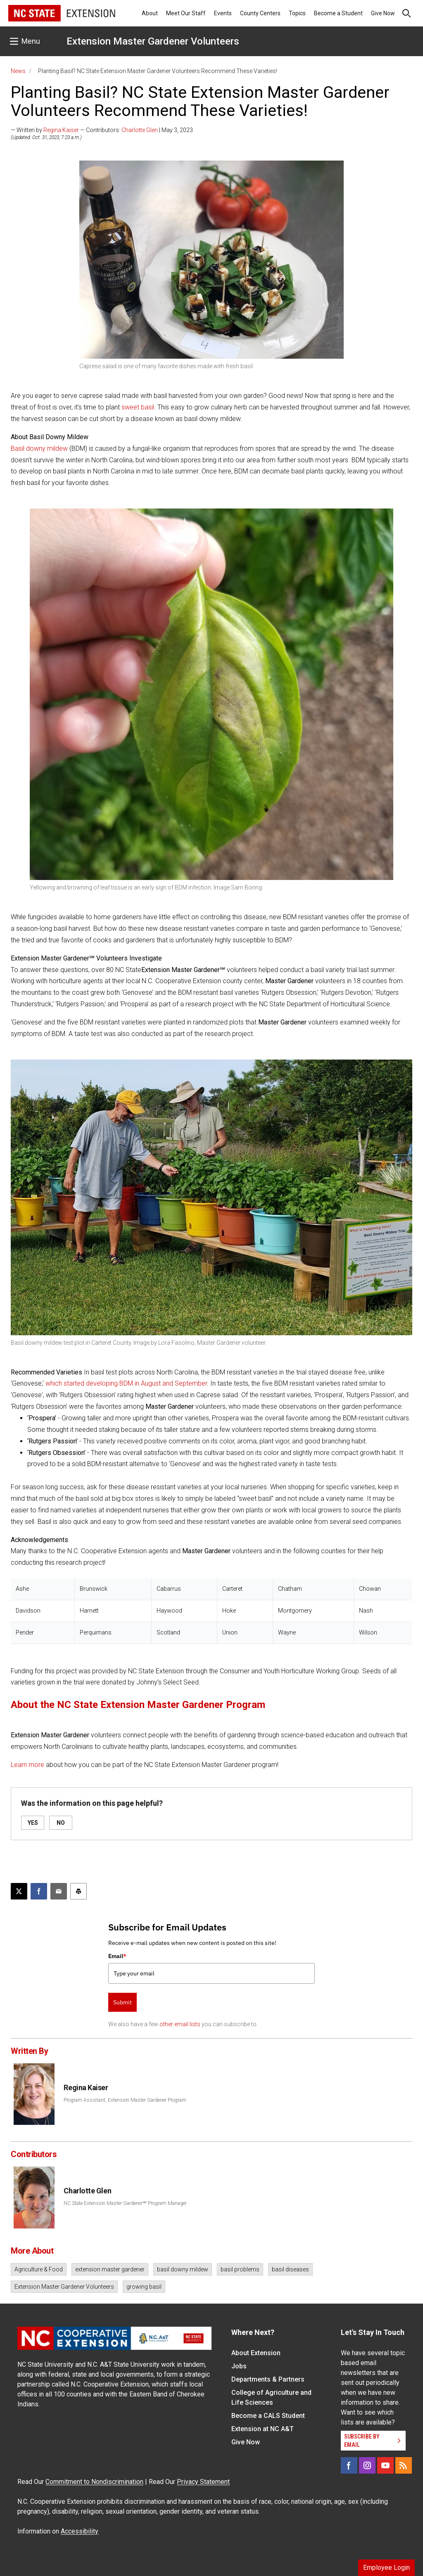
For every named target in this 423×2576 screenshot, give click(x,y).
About (150, 13)
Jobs (239, 2366)
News (18, 71)
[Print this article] (78, 1891)
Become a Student (338, 13)
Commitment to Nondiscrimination (94, 2482)
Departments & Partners (267, 2379)
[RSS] (403, 2465)
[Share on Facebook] (39, 1891)
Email (117, 1956)
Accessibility (79, 2531)
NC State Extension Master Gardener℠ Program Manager (125, 2203)
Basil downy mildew (39, 448)
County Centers (260, 13)
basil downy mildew (182, 2269)
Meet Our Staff (186, 13)
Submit (122, 2002)
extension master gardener (110, 2269)
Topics (297, 13)
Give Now (383, 13)
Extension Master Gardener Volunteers (153, 41)
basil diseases (290, 2269)
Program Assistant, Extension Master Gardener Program (125, 2100)
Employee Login (386, 2567)
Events (223, 13)
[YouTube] (385, 2465)
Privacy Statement (203, 2482)
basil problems (240, 2269)
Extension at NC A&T (262, 2429)
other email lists (179, 2024)
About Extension (255, 2353)
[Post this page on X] (19, 1891)
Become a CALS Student (268, 2416)
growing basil (144, 2286)
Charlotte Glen (139, 130)
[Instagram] (367, 2465)
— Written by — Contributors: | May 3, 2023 (102, 130)
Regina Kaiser (61, 130)
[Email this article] (58, 1891)
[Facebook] (349, 2465)
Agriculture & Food (38, 2269)
